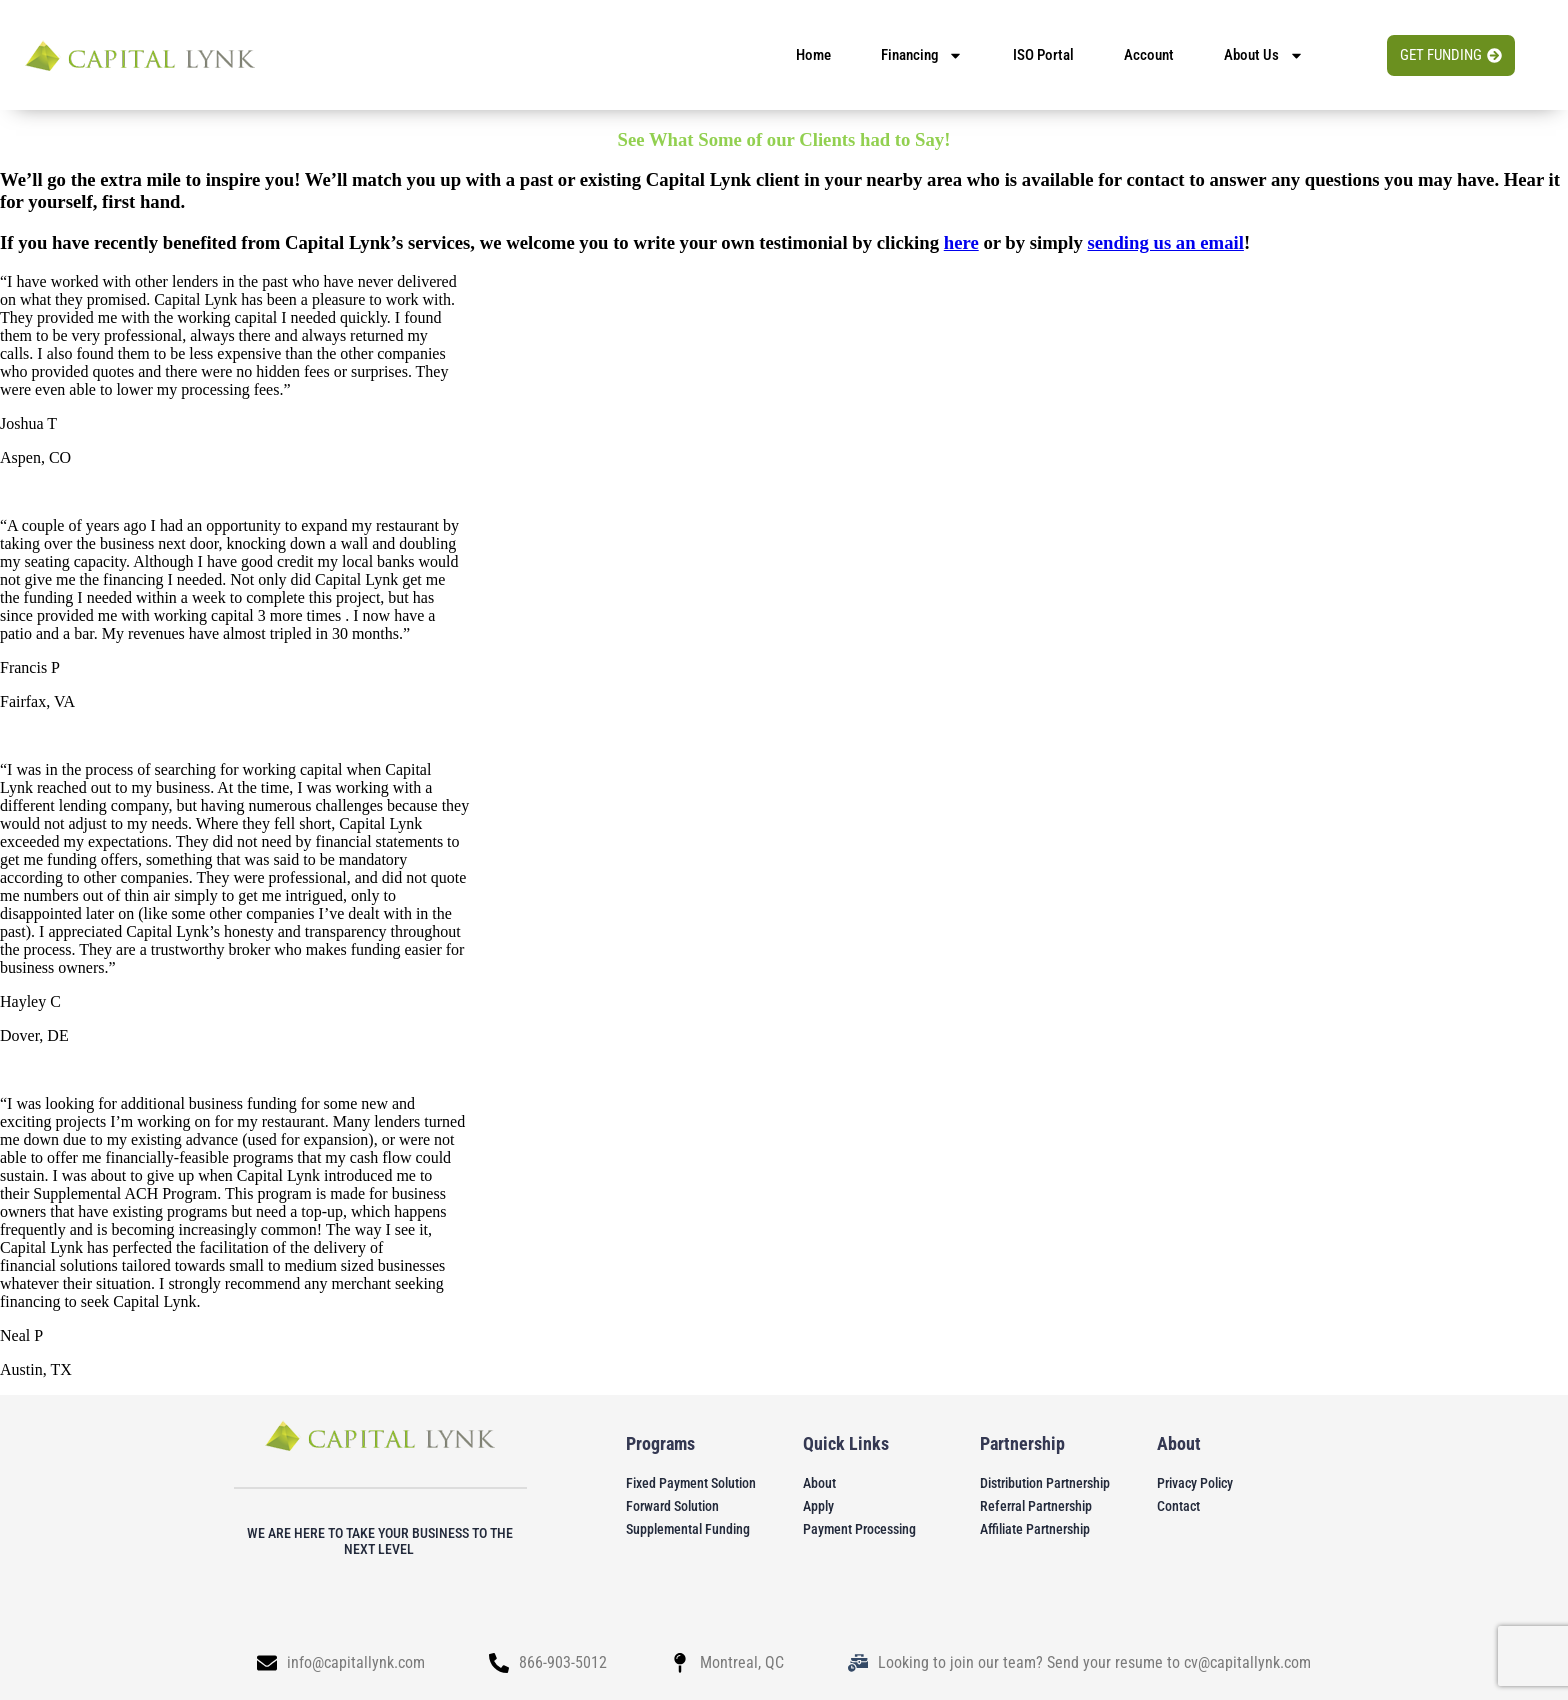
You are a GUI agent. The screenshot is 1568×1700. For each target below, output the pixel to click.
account (1149, 55)
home (813, 55)
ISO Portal (1043, 55)
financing (922, 55)
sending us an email (1165, 242)
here (961, 242)
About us (1264, 55)
